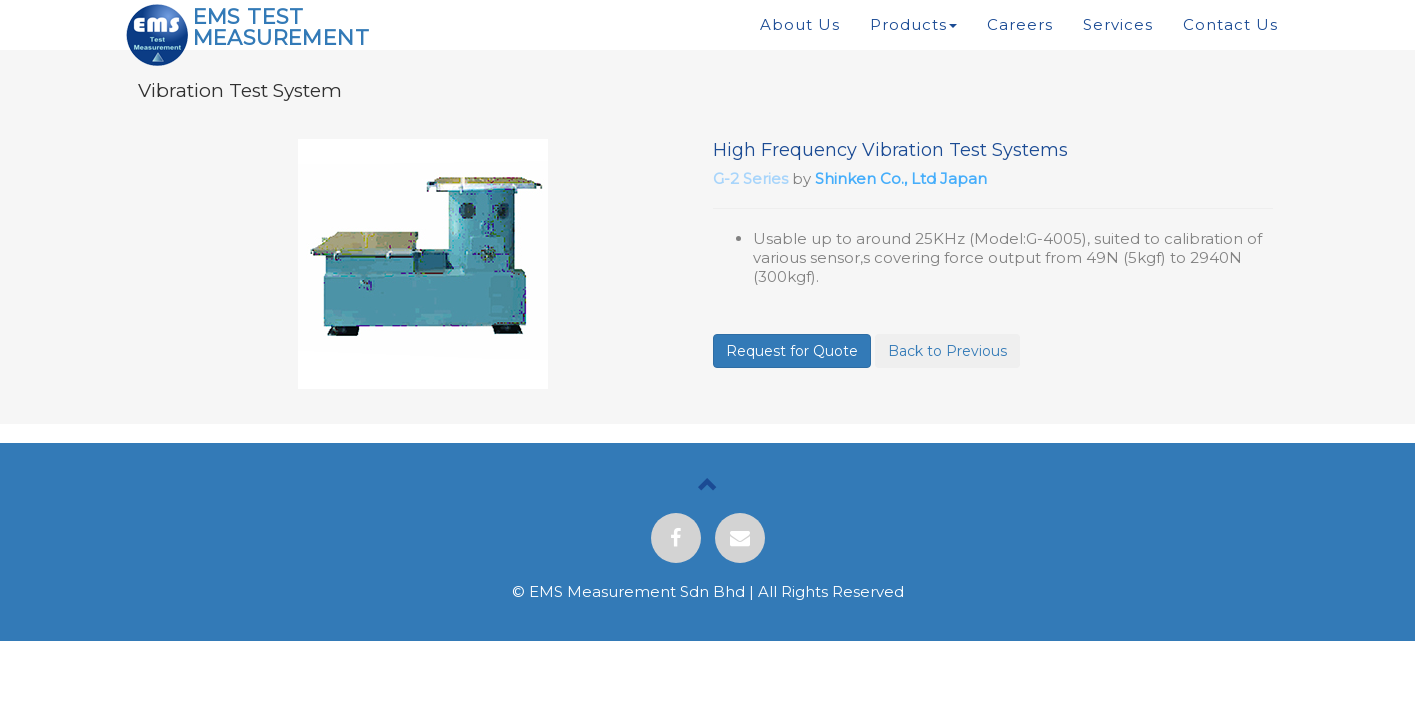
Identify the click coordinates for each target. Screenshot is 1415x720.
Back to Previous (947, 351)
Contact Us (1230, 24)
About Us (800, 24)
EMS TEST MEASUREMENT (281, 27)
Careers (1020, 24)
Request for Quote (792, 351)
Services (1118, 24)
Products (913, 24)
